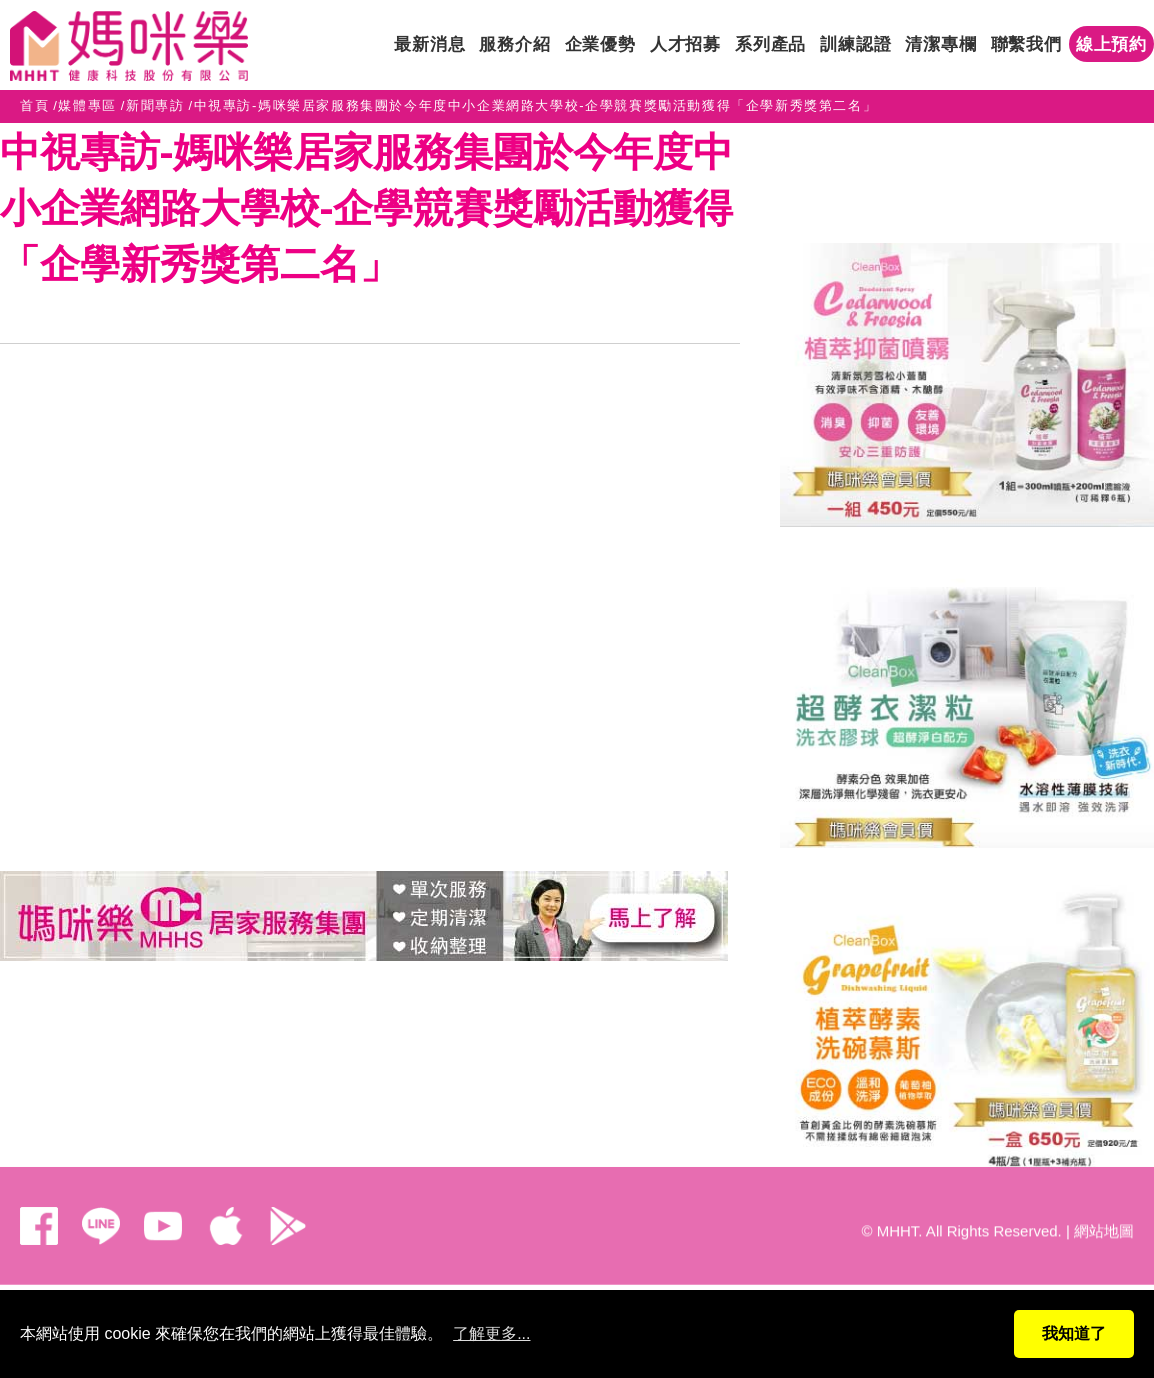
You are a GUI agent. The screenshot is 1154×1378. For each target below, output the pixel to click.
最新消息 (429, 44)
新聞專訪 (155, 105)
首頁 (34, 105)
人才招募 (685, 44)
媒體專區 (87, 105)
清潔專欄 (940, 44)
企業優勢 (600, 44)
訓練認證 (855, 44)
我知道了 (1074, 1333)
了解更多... (491, 1333)
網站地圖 (1104, 1218)
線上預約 (1111, 44)
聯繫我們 (1026, 44)
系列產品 (770, 44)
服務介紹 (514, 44)
